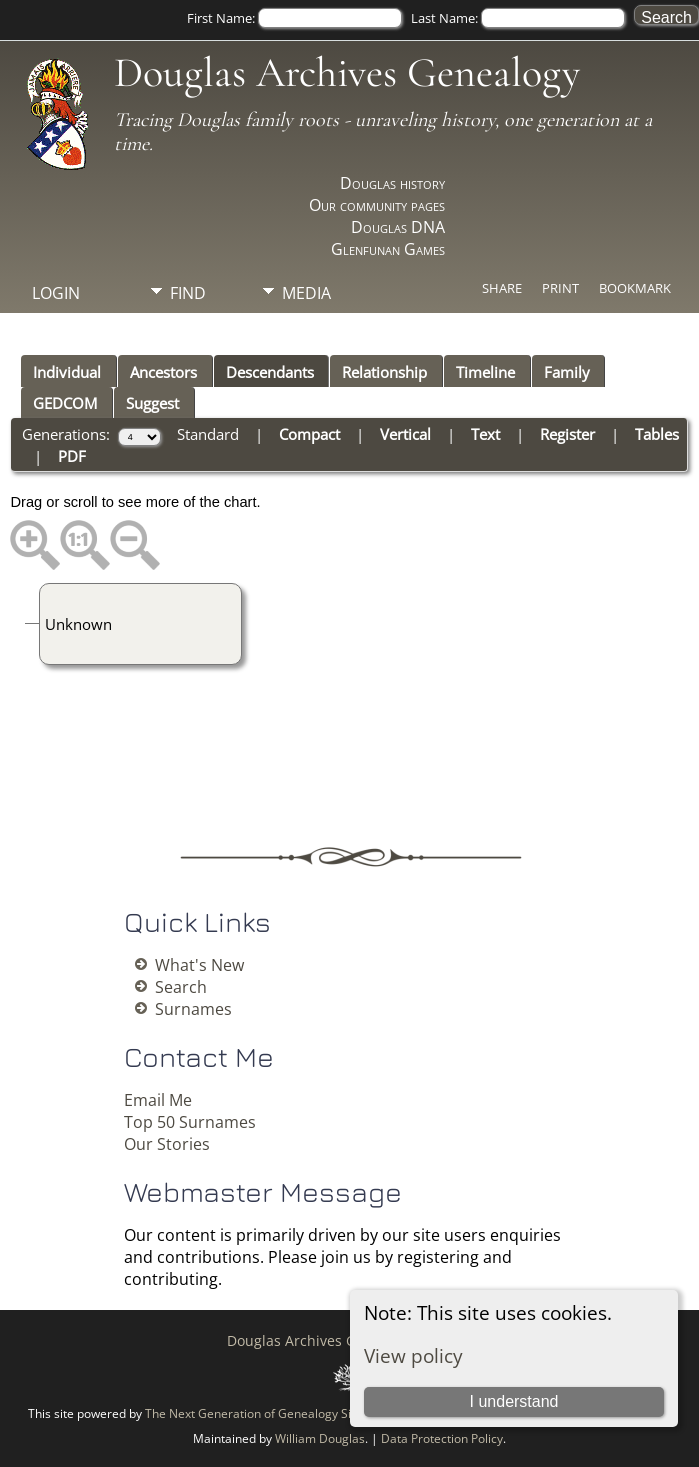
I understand (514, 1401)
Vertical (405, 434)
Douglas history (392, 183)
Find (188, 293)
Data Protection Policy (442, 1438)
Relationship (384, 372)
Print (560, 288)
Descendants (270, 372)
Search (181, 987)
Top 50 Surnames (190, 1122)
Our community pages (377, 205)
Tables (657, 434)
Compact (309, 434)
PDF (72, 456)
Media (306, 293)
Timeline (485, 372)
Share (502, 288)
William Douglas (320, 1438)
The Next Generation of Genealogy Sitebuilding (275, 1413)
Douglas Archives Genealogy (347, 72)
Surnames (193, 1009)
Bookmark (635, 288)
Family (567, 372)
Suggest (152, 403)
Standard (208, 434)
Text (485, 434)
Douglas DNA (398, 227)
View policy (413, 1355)
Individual (67, 372)
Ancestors (163, 372)
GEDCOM (65, 403)
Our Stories (167, 1144)
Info (188, 327)
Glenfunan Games (388, 249)
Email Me (158, 1100)
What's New (199, 965)
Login (56, 293)
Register (567, 434)
